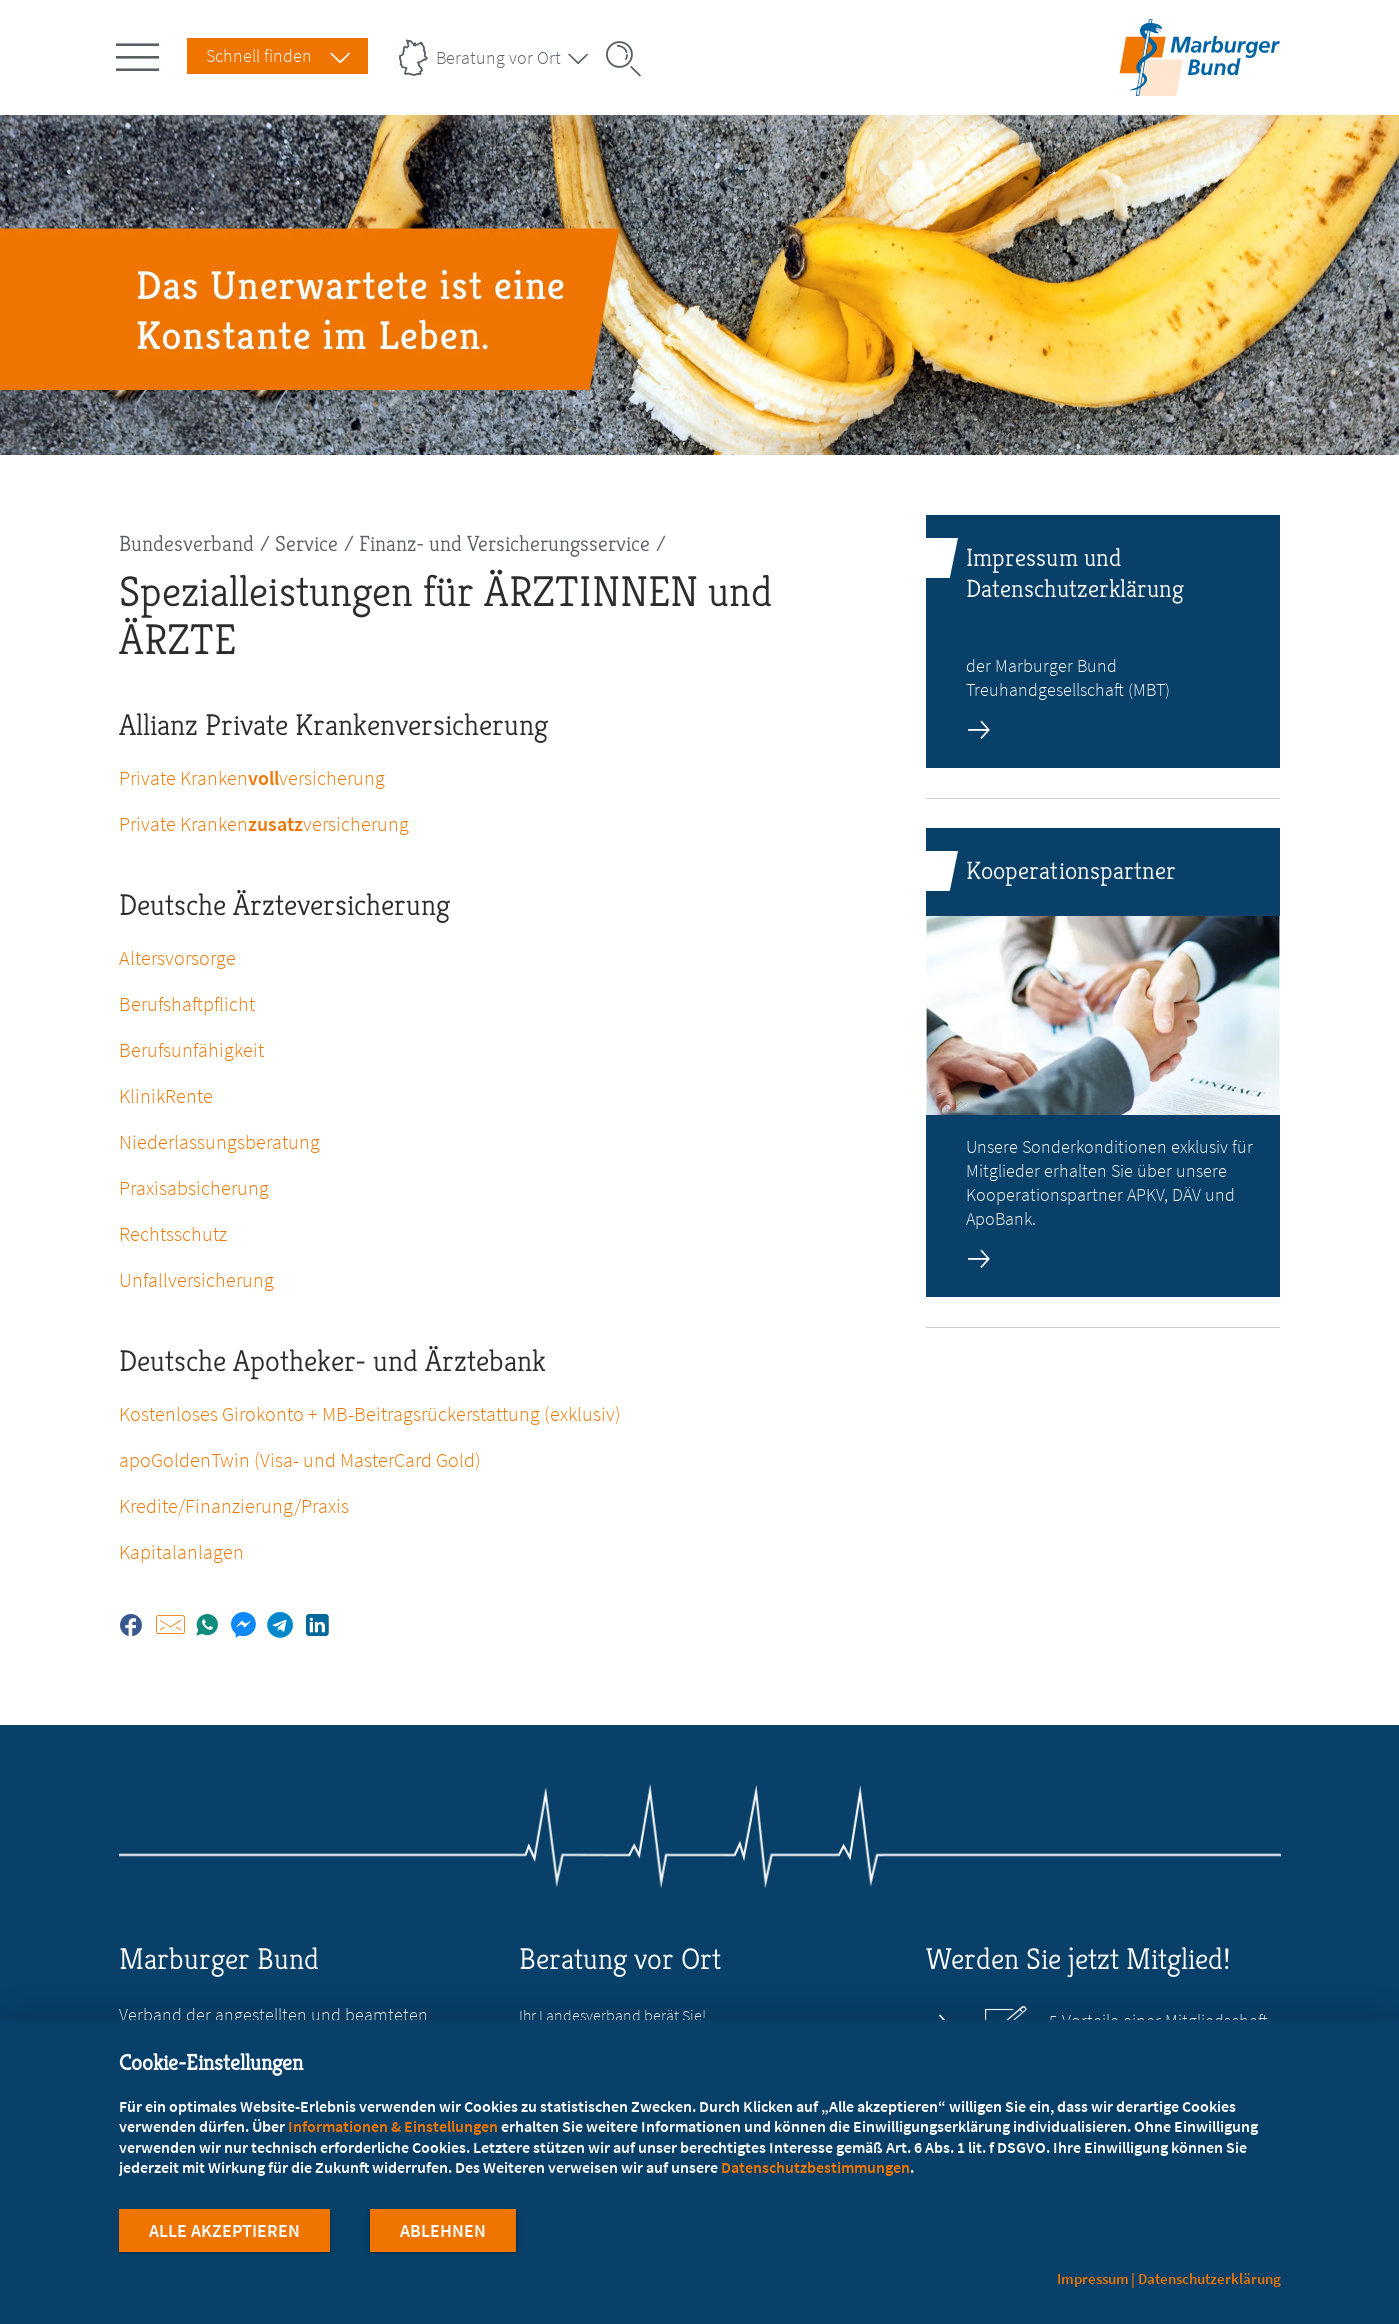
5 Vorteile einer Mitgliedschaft (1158, 2021)
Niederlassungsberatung (219, 1141)
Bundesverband (186, 543)
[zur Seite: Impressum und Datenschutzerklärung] (1103, 641)
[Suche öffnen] (630, 59)
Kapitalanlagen (181, 1551)
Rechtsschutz (173, 1233)
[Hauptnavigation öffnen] (141, 53)
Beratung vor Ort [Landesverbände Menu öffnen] (498, 57)
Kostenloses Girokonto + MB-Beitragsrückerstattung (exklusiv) (370, 1413)
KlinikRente (166, 1095)
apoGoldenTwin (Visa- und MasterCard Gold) (300, 1459)
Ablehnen (443, 2232)
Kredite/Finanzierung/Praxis (234, 1505)
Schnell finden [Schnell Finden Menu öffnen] (259, 55)
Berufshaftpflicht (187, 1003)
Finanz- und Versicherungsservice (504, 543)
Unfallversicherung (196, 1279)
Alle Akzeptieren (224, 2232)
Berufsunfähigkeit (191, 1049)
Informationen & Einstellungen (393, 2128)
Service (306, 543)
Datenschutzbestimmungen (815, 2169)
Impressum (1093, 2278)
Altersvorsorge (177, 957)
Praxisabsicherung (194, 1187)
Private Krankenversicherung (252, 777)
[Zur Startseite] (1199, 83)
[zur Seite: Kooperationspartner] (1103, 1062)
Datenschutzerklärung (1209, 2278)
